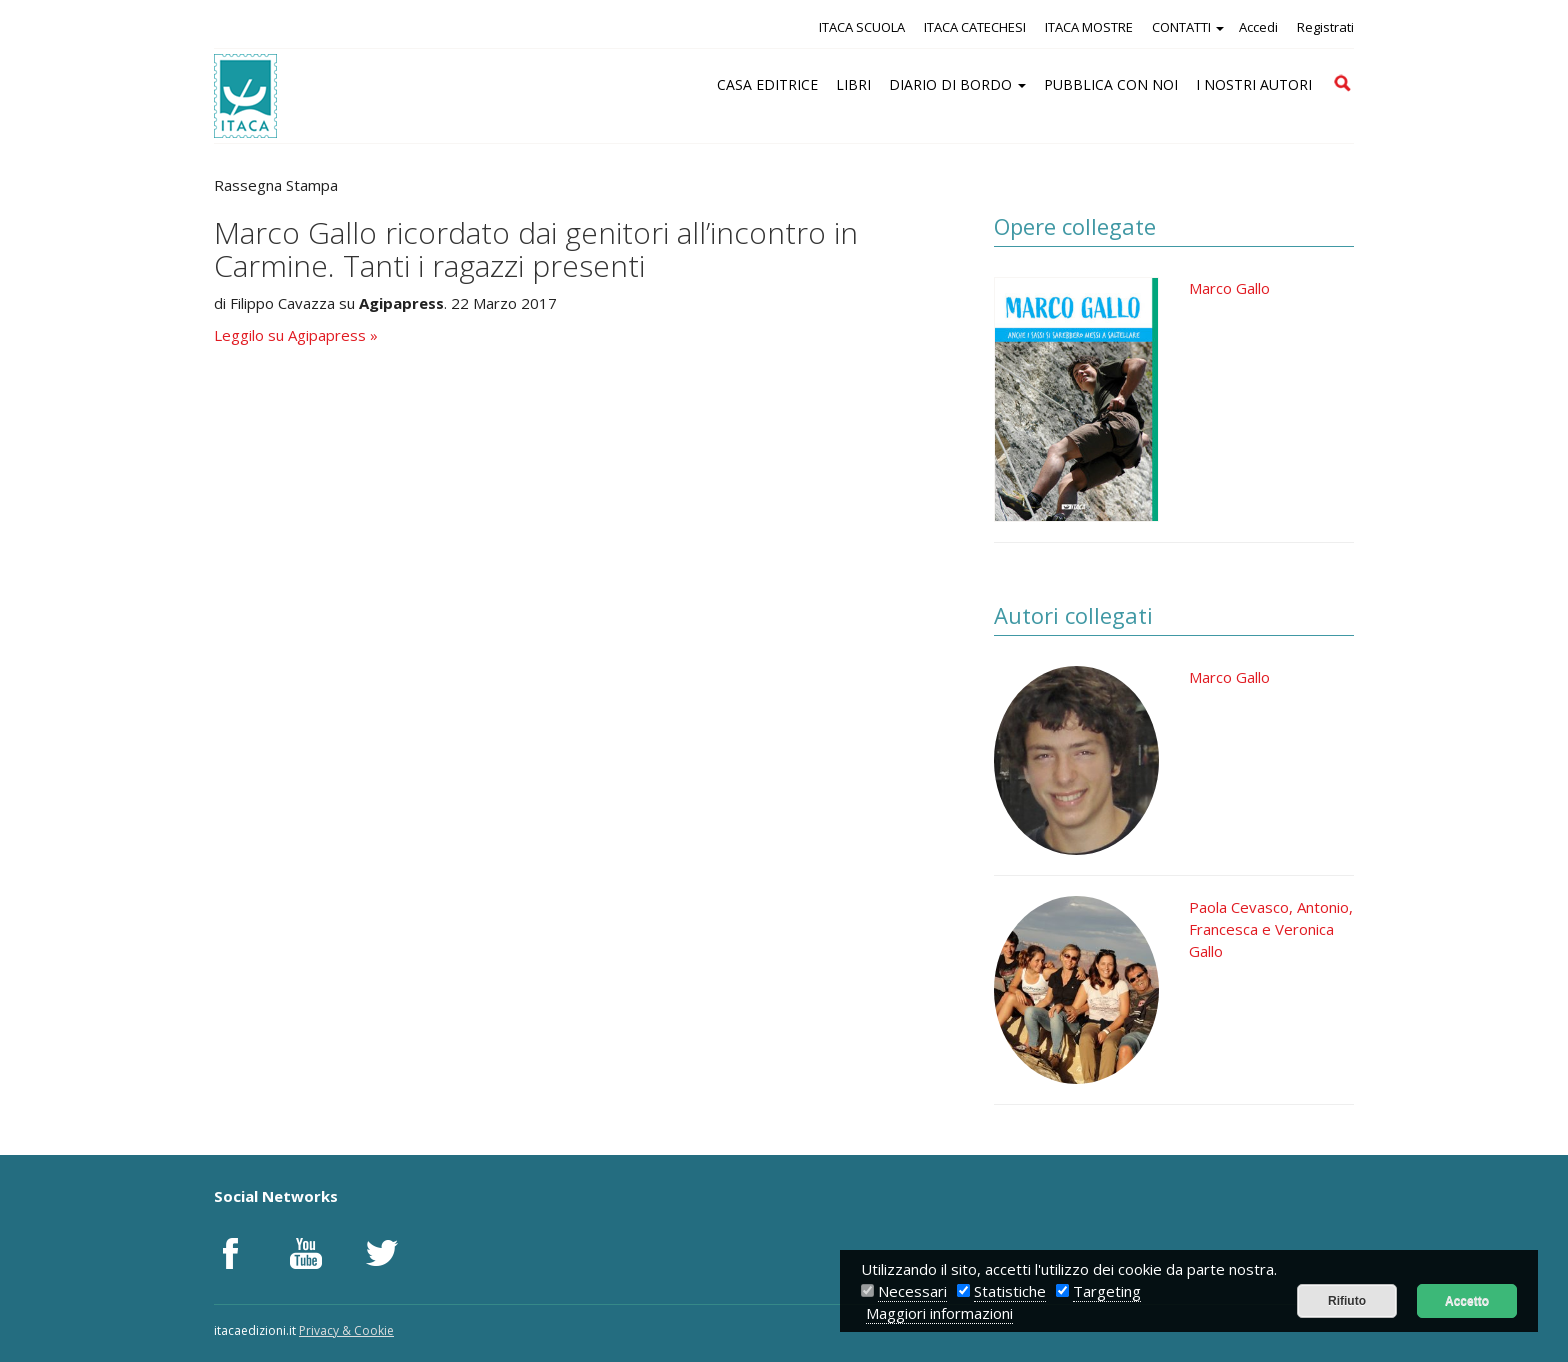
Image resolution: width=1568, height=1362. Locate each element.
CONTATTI (1188, 27)
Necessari (912, 1291)
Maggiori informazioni (939, 1313)
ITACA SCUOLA (862, 27)
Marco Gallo (1229, 288)
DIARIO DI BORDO (957, 84)
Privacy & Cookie (346, 1330)
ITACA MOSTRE (1089, 27)
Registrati (1325, 27)
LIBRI (853, 84)
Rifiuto (1347, 1301)
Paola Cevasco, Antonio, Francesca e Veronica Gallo (1271, 929)
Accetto (1467, 1301)
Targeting (1107, 1291)
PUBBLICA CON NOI (1111, 84)
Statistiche (1010, 1291)
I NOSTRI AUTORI (1254, 84)
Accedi (1258, 27)
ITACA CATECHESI (975, 27)
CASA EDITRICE (767, 84)
